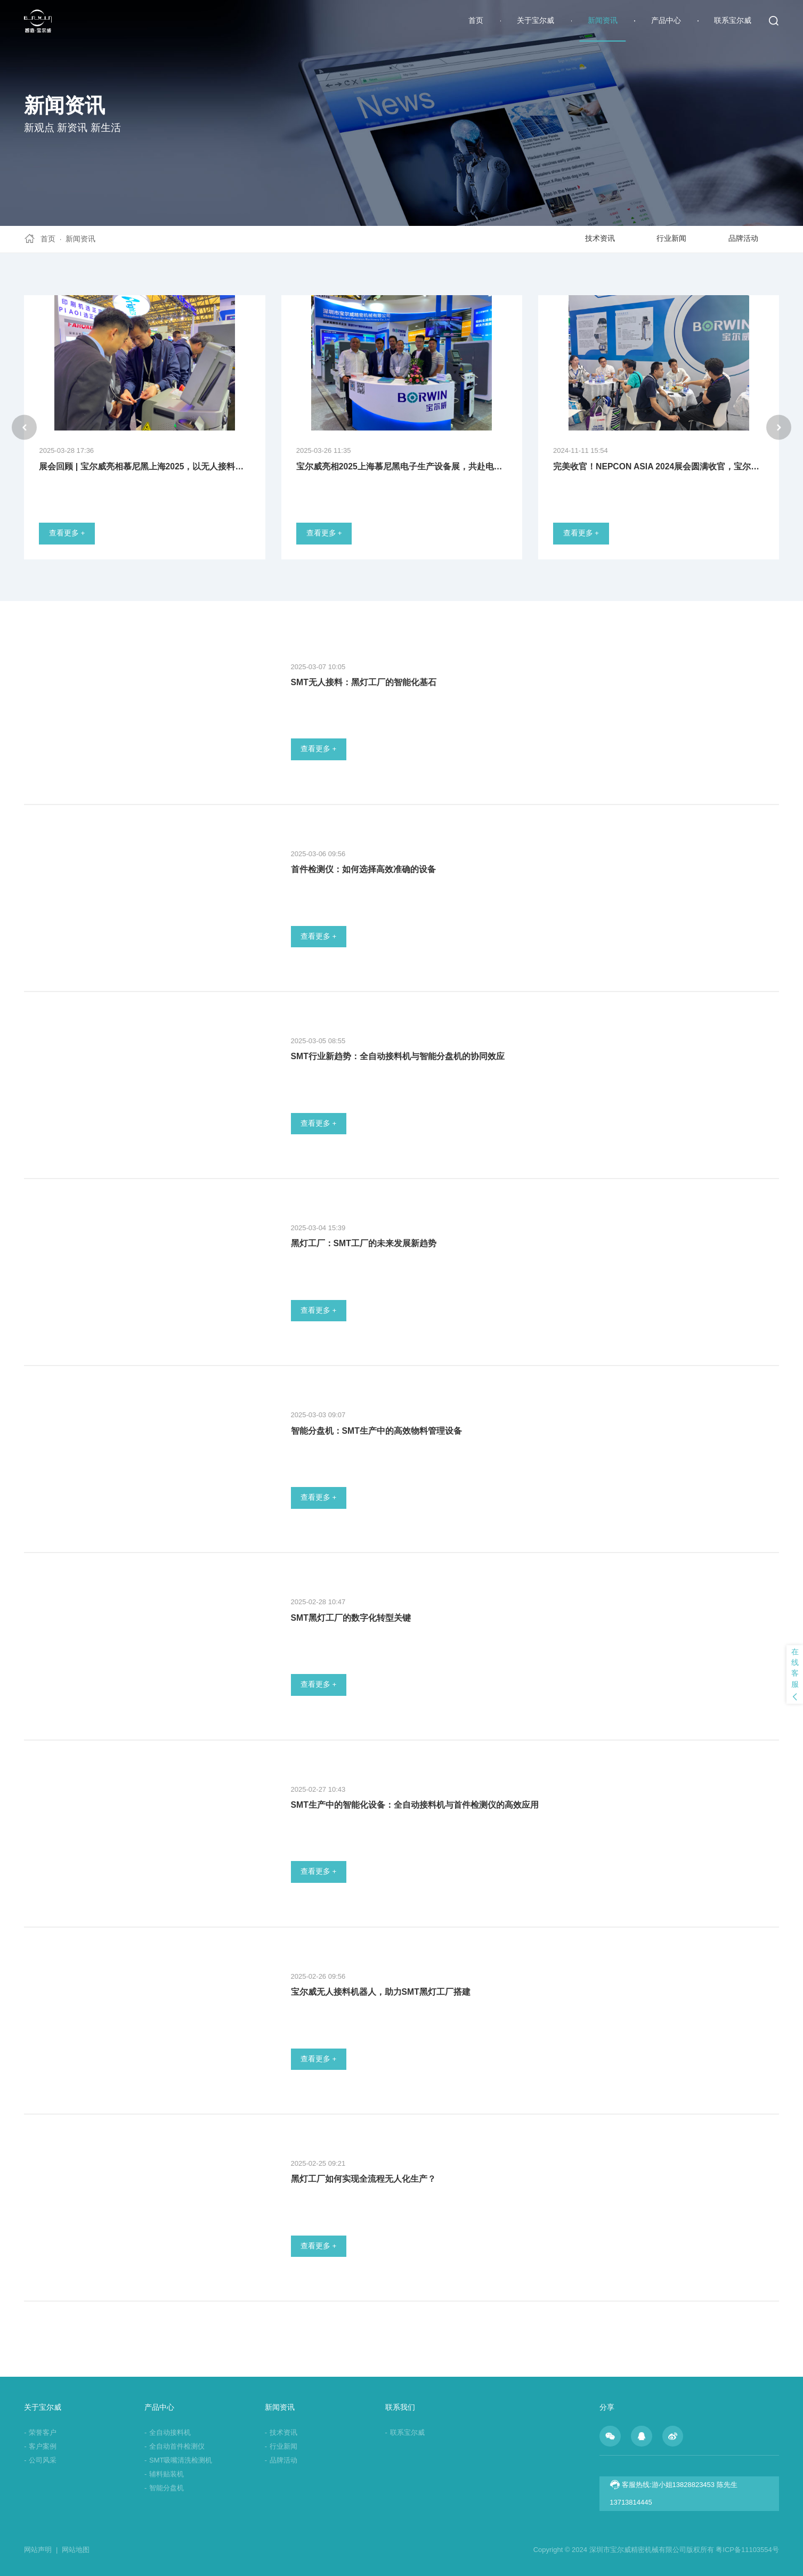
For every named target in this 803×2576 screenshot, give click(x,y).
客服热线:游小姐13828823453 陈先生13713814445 (673, 2493)
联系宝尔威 (732, 21)
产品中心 (666, 21)
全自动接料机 (167, 2432)
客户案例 (40, 2446)
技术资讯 (600, 238)
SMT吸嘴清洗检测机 (178, 2460)
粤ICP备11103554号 (747, 2550)
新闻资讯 (603, 21)
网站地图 (76, 2550)
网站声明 (41, 2550)
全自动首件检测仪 (174, 2446)
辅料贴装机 (164, 2474)
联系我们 (400, 2407)
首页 (475, 21)
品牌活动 (743, 238)
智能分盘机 (164, 2488)
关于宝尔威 (535, 21)
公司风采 (40, 2460)
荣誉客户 (40, 2432)
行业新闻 (671, 238)
